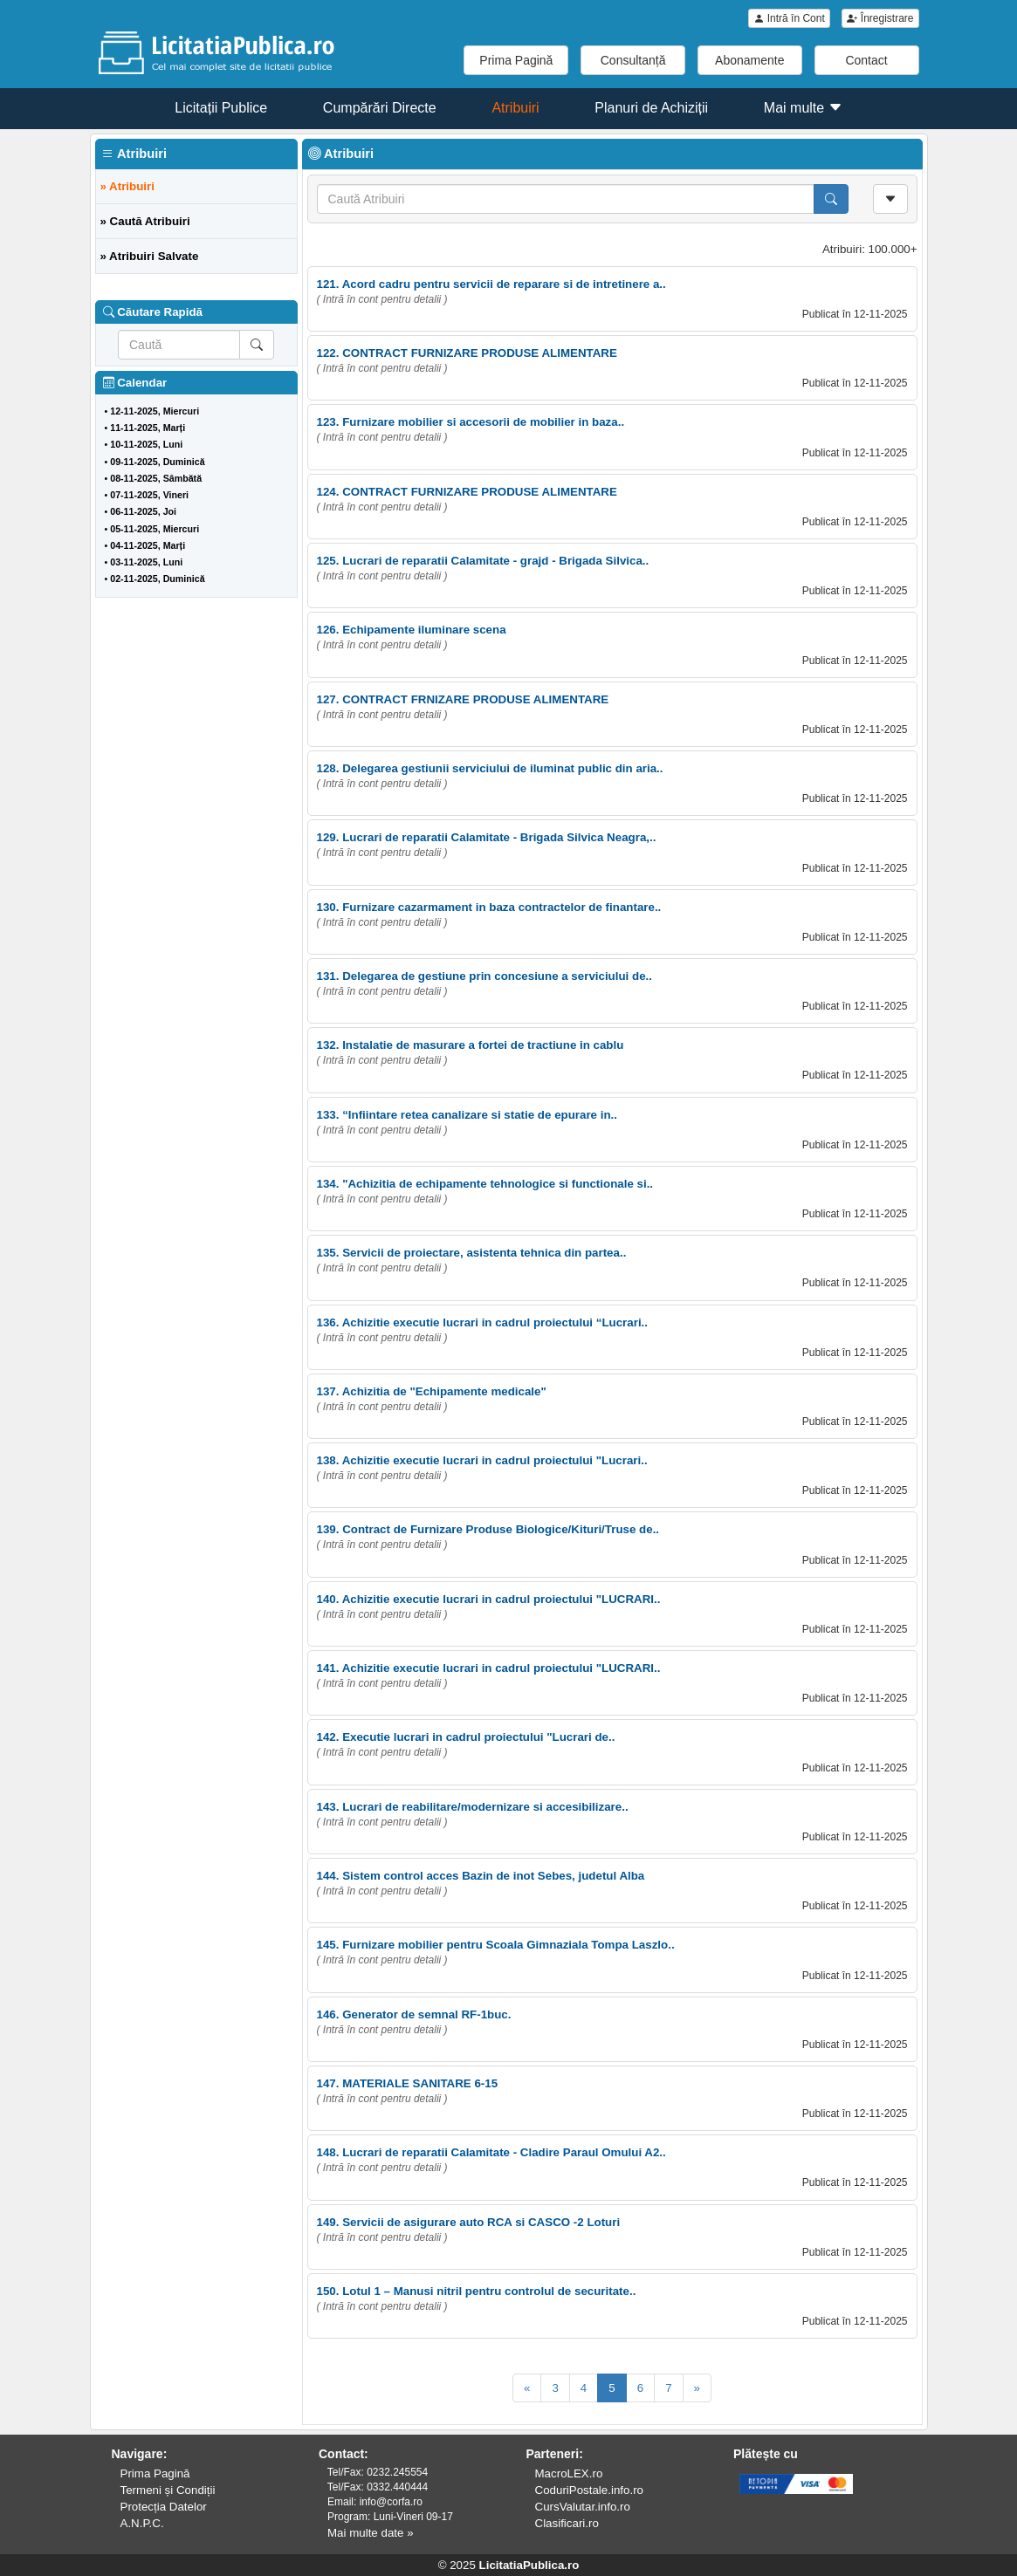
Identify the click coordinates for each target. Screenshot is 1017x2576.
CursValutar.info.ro (582, 2506)
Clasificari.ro (567, 2523)
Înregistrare (880, 18)
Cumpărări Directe (379, 107)
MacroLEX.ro (569, 2473)
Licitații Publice (221, 107)
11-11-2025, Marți (147, 427)
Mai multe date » (370, 2532)
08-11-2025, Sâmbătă (156, 478)
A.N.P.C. (142, 2523)
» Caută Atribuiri (145, 221)
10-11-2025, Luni (146, 444)
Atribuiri (515, 107)
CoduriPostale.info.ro (589, 2490)
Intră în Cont (788, 18)
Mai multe (803, 107)
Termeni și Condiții (168, 2490)
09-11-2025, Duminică (157, 461)
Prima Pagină (516, 60)
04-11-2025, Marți (147, 545)
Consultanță (633, 60)
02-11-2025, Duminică (157, 578)
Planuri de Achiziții (651, 107)
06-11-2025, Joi (143, 511)
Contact (866, 60)
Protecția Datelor (163, 2506)
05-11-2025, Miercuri (154, 529)
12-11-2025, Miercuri (154, 411)
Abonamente (749, 60)
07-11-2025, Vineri (149, 495)
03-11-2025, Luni (146, 562)
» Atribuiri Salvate (149, 256)
